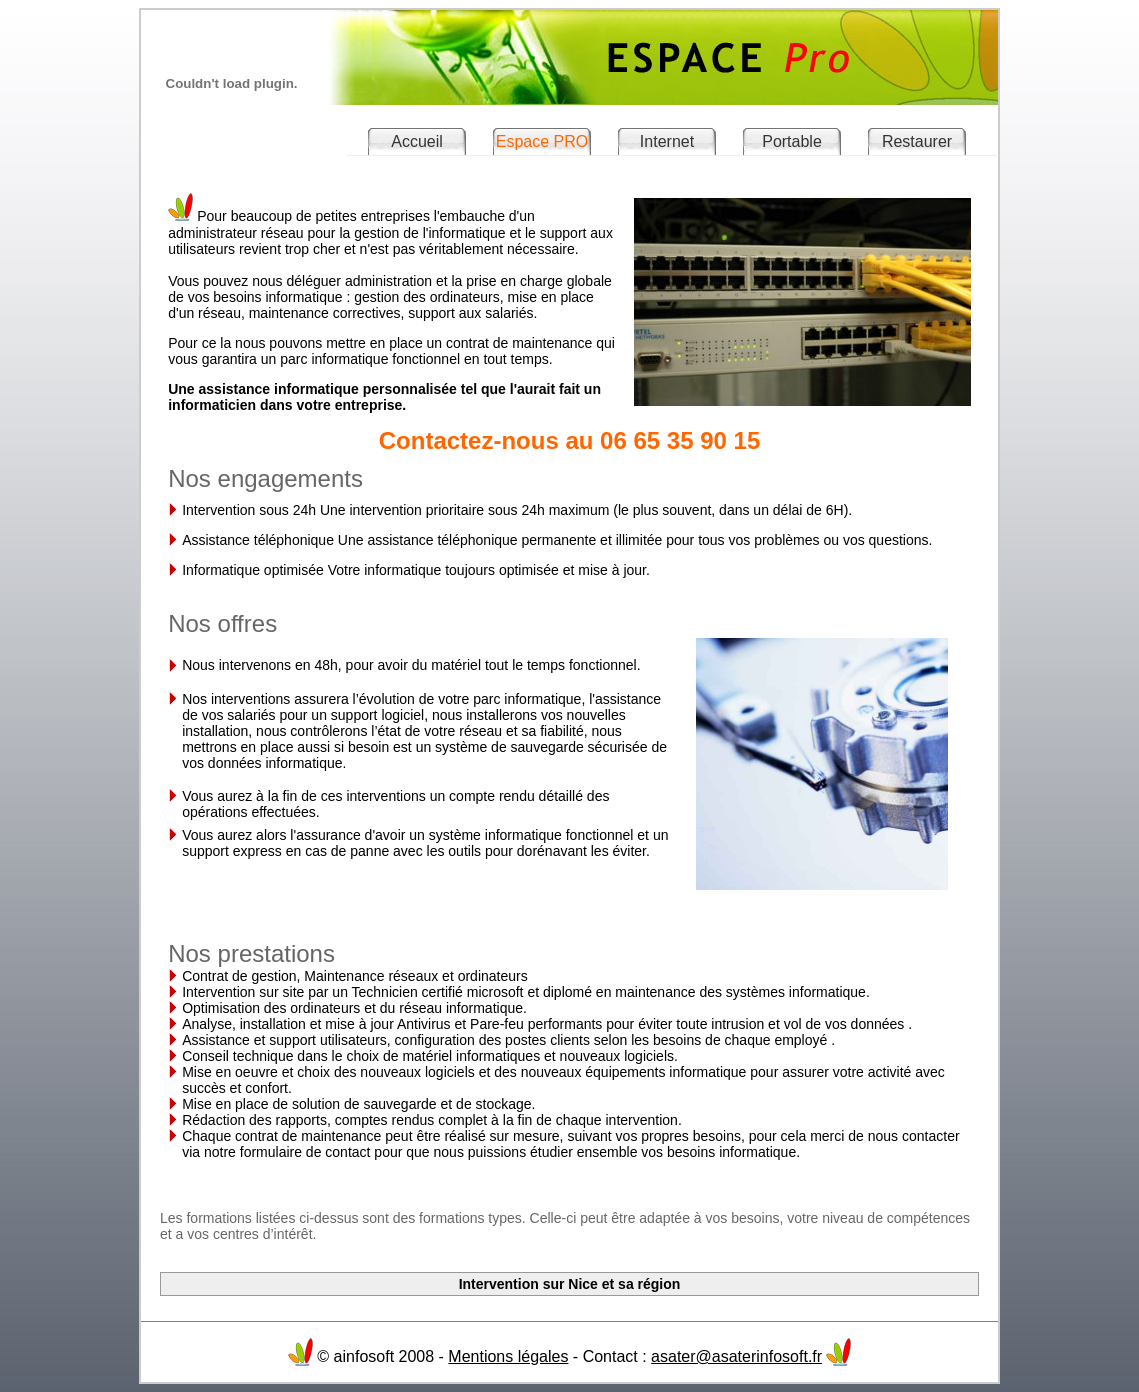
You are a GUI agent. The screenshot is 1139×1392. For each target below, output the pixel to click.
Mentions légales (508, 1356)
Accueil (417, 141)
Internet (667, 141)
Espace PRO (542, 141)
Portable (792, 141)
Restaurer (917, 141)
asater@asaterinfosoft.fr (736, 1356)
